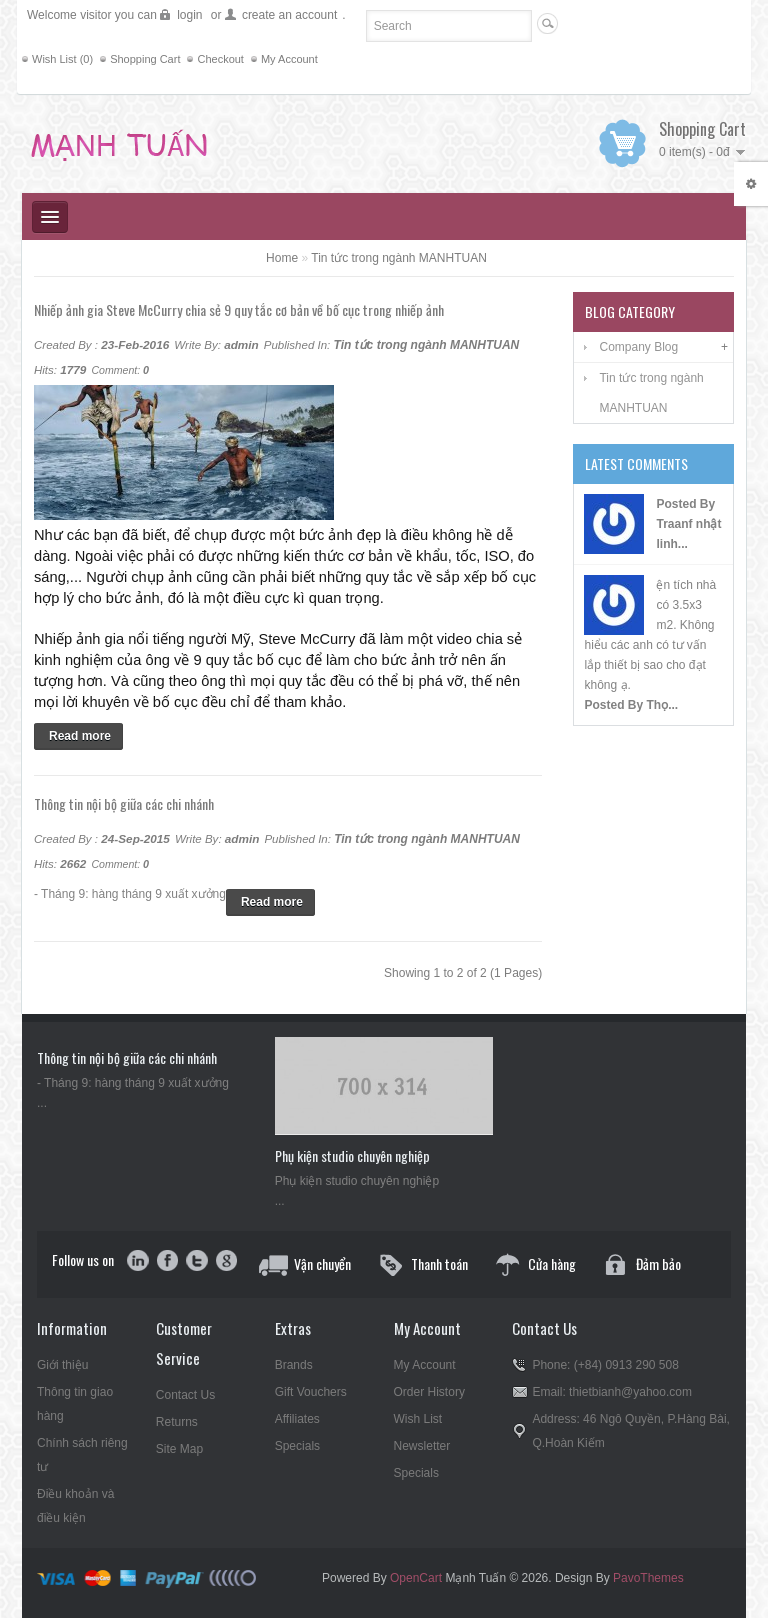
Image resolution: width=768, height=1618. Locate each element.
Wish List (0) (62, 59)
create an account (289, 15)
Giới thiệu (62, 1365)
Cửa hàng (552, 1263)
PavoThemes (648, 1578)
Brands (294, 1365)
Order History (429, 1392)
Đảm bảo (658, 1263)
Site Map (179, 1449)
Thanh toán (439, 1263)
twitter (196, 1262)
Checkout (220, 59)
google (225, 1262)
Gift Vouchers (311, 1392)
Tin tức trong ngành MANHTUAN (399, 258)
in (138, 1262)
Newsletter (422, 1446)
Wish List (418, 1419)
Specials (297, 1446)
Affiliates (297, 1419)
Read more (80, 736)
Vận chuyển (322, 1263)
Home (282, 258)
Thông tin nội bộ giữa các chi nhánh (124, 803)
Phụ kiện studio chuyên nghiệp (352, 1155)
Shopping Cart (145, 59)
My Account (289, 59)
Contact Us (185, 1395)
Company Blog (638, 347)
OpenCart (416, 1578)
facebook (167, 1262)
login (189, 15)
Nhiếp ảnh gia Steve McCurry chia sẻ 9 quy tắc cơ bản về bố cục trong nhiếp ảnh (239, 309)
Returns (177, 1422)
